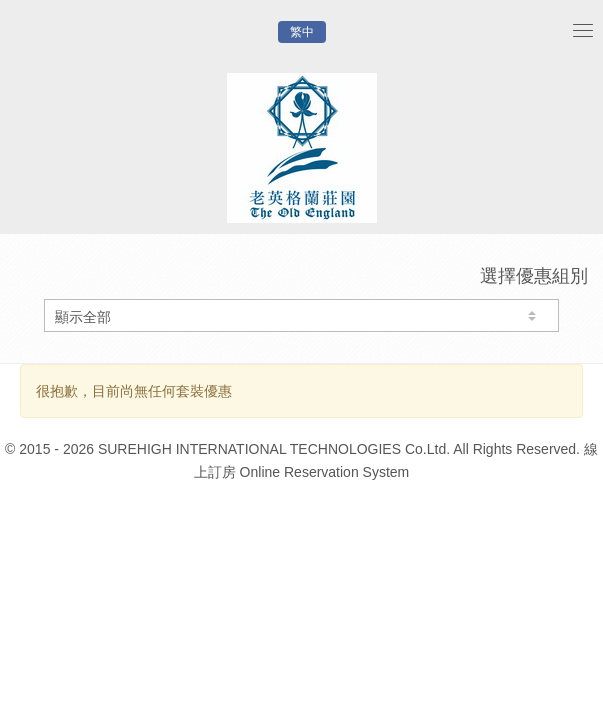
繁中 (302, 32)
